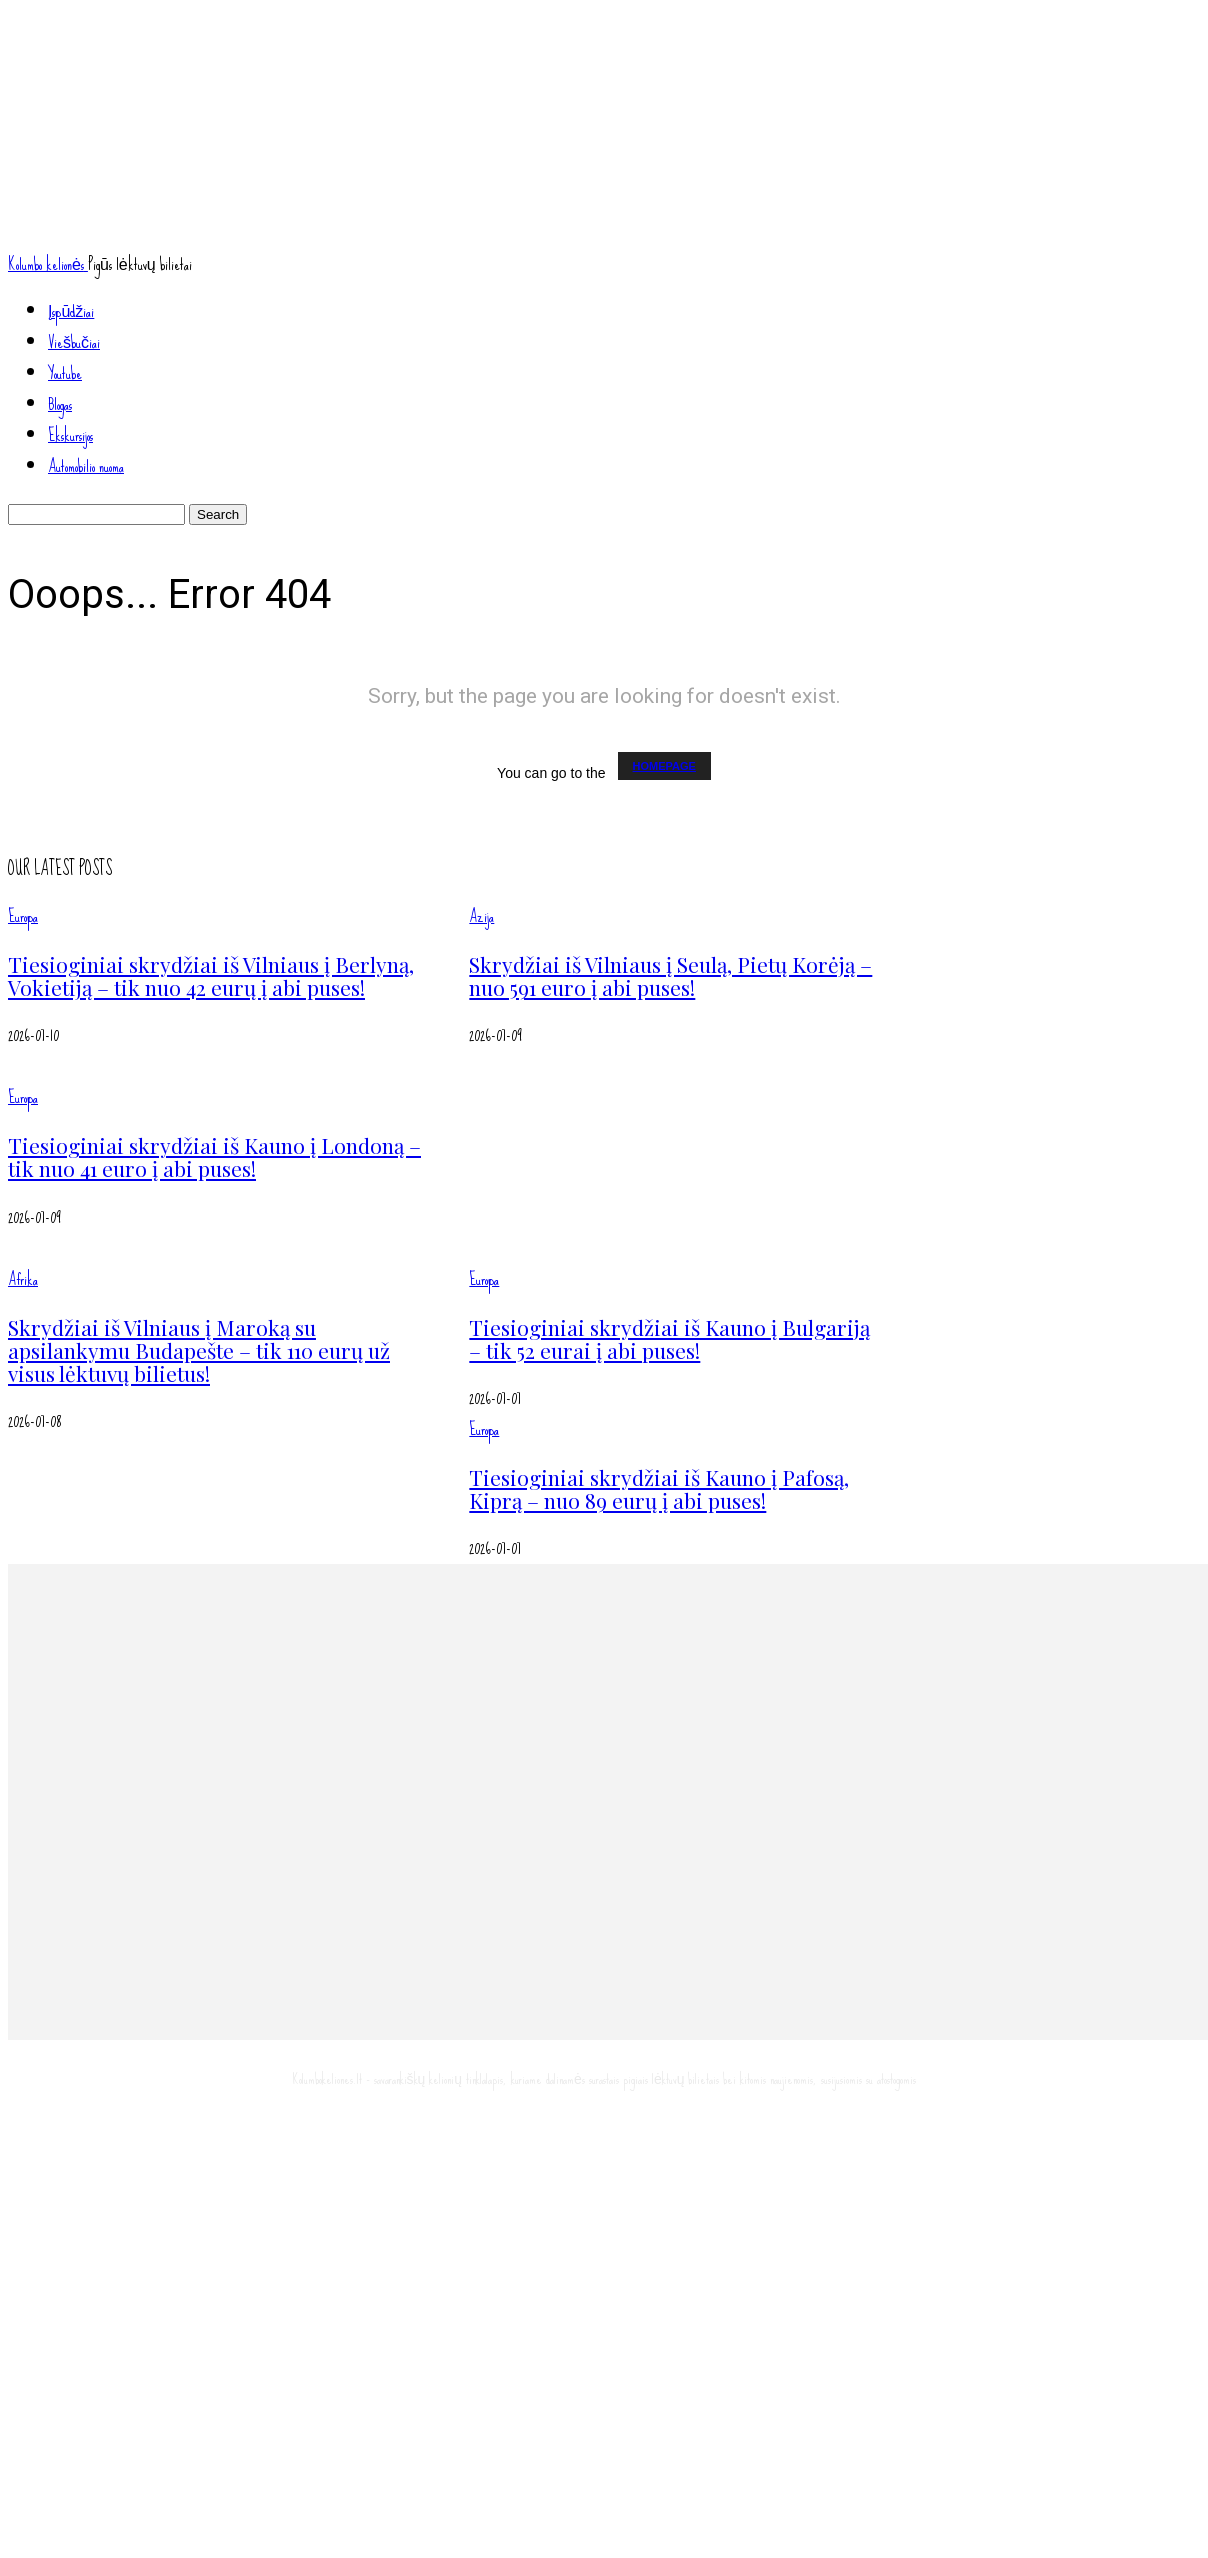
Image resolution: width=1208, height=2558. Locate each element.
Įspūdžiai (71, 311)
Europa (23, 916)
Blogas (60, 404)
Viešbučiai (74, 342)
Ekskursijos (70, 435)
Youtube (65, 373)
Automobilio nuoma (86, 466)
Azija (481, 916)
